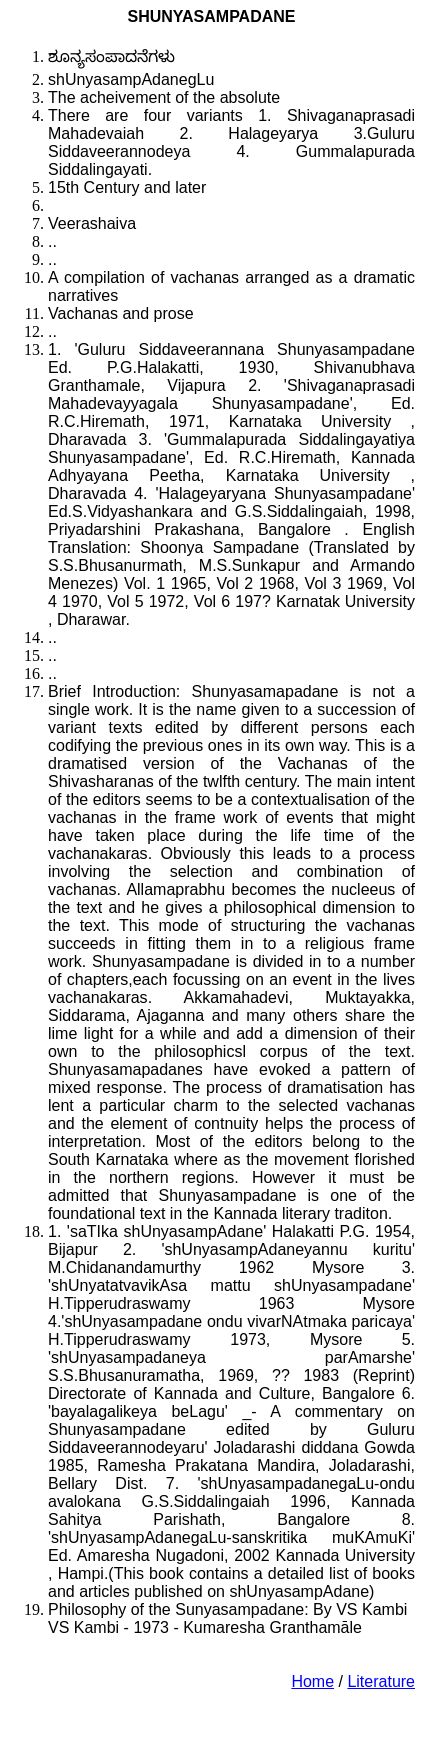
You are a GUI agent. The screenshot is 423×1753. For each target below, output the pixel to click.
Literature (381, 1681)
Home (312, 1681)
